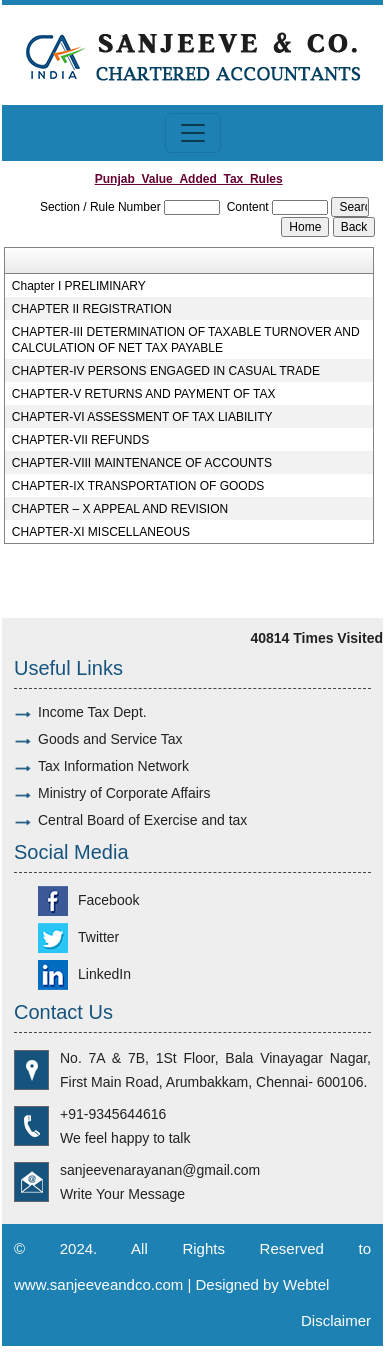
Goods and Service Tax (110, 739)
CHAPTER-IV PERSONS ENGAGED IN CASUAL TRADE (166, 371)
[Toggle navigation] (193, 133)
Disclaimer (336, 1320)
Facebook (88, 900)
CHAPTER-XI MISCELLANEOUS (101, 532)
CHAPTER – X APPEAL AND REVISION (120, 509)
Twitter (78, 937)
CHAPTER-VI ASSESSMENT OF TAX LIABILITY (142, 417)
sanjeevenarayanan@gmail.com (160, 1170)
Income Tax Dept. (92, 712)
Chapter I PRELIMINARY (79, 286)
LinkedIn (84, 974)
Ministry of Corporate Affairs (124, 793)
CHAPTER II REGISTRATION (92, 309)
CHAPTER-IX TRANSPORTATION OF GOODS (138, 486)
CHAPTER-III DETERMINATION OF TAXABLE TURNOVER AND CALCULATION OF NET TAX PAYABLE (186, 340)
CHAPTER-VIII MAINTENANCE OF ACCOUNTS (142, 463)
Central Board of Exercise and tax (142, 820)
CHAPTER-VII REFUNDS (80, 440)
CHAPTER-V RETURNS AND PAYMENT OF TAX (144, 394)
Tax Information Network (113, 766)
